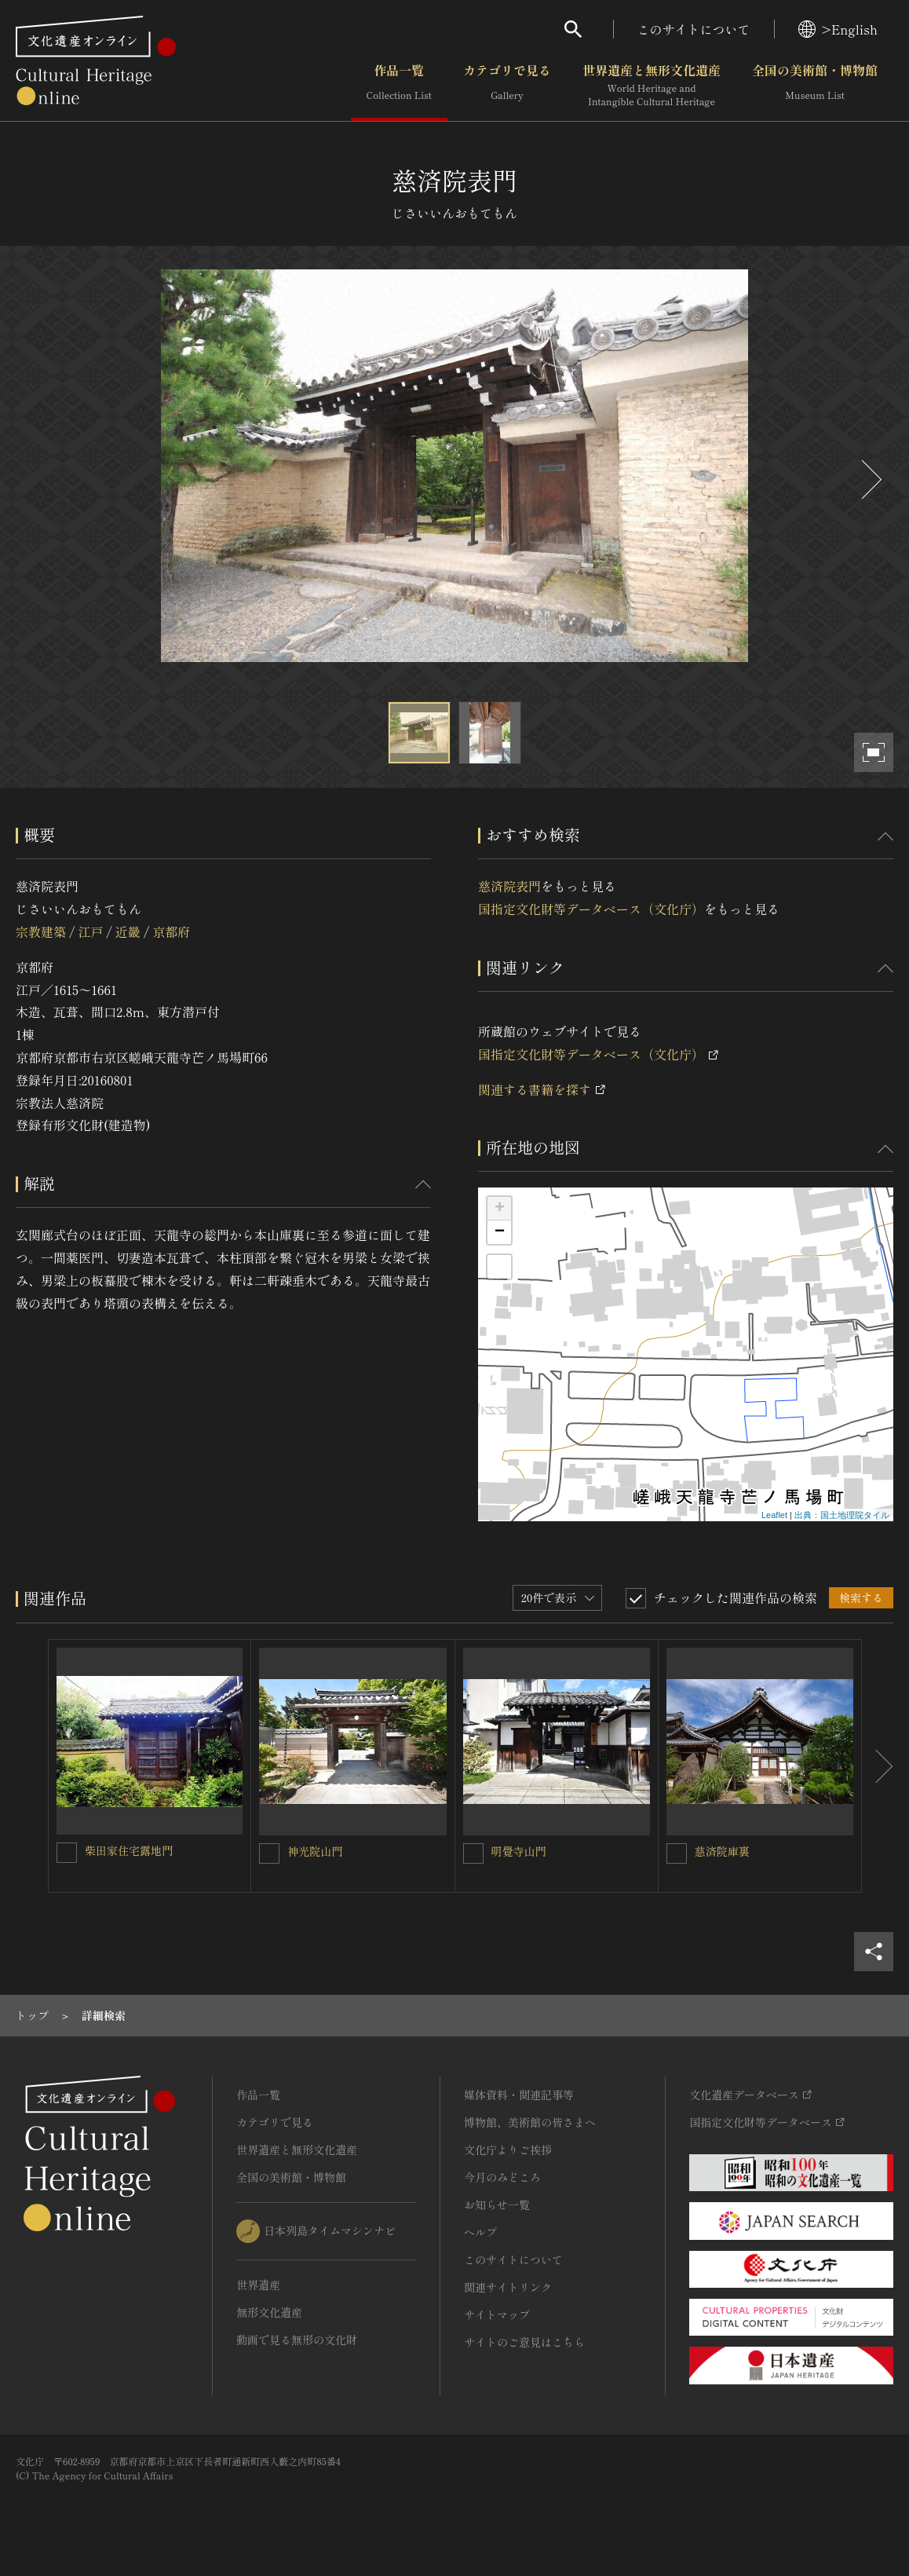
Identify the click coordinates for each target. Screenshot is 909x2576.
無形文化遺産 (269, 2312)
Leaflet (774, 1515)
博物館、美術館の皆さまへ (530, 2122)
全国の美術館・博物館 (815, 85)
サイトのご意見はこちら (524, 2342)
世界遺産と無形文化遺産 (651, 85)
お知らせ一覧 (497, 2204)
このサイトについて (693, 29)
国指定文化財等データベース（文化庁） (591, 908)
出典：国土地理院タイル (841, 1515)
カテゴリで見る (507, 85)
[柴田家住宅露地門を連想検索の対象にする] (67, 1852)
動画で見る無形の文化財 (296, 2339)
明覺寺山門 (518, 1851)
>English (838, 29)
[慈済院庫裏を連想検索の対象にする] (676, 1853)
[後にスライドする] (869, 479)
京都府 (171, 931)
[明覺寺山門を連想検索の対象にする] (473, 1853)
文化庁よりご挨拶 (508, 2149)
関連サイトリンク (508, 2287)
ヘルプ (480, 2232)
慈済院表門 (509, 885)
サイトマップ (497, 2314)
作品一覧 (399, 85)
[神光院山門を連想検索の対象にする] (269, 1853)
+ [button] (500, 1208)
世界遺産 (258, 2284)
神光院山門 (314, 1851)
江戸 (90, 931)
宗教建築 (41, 931)
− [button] (500, 1232)
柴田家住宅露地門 (129, 1850)
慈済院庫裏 (722, 1851)
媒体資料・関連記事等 (519, 2094)
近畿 (128, 931)
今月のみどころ (502, 2177)
